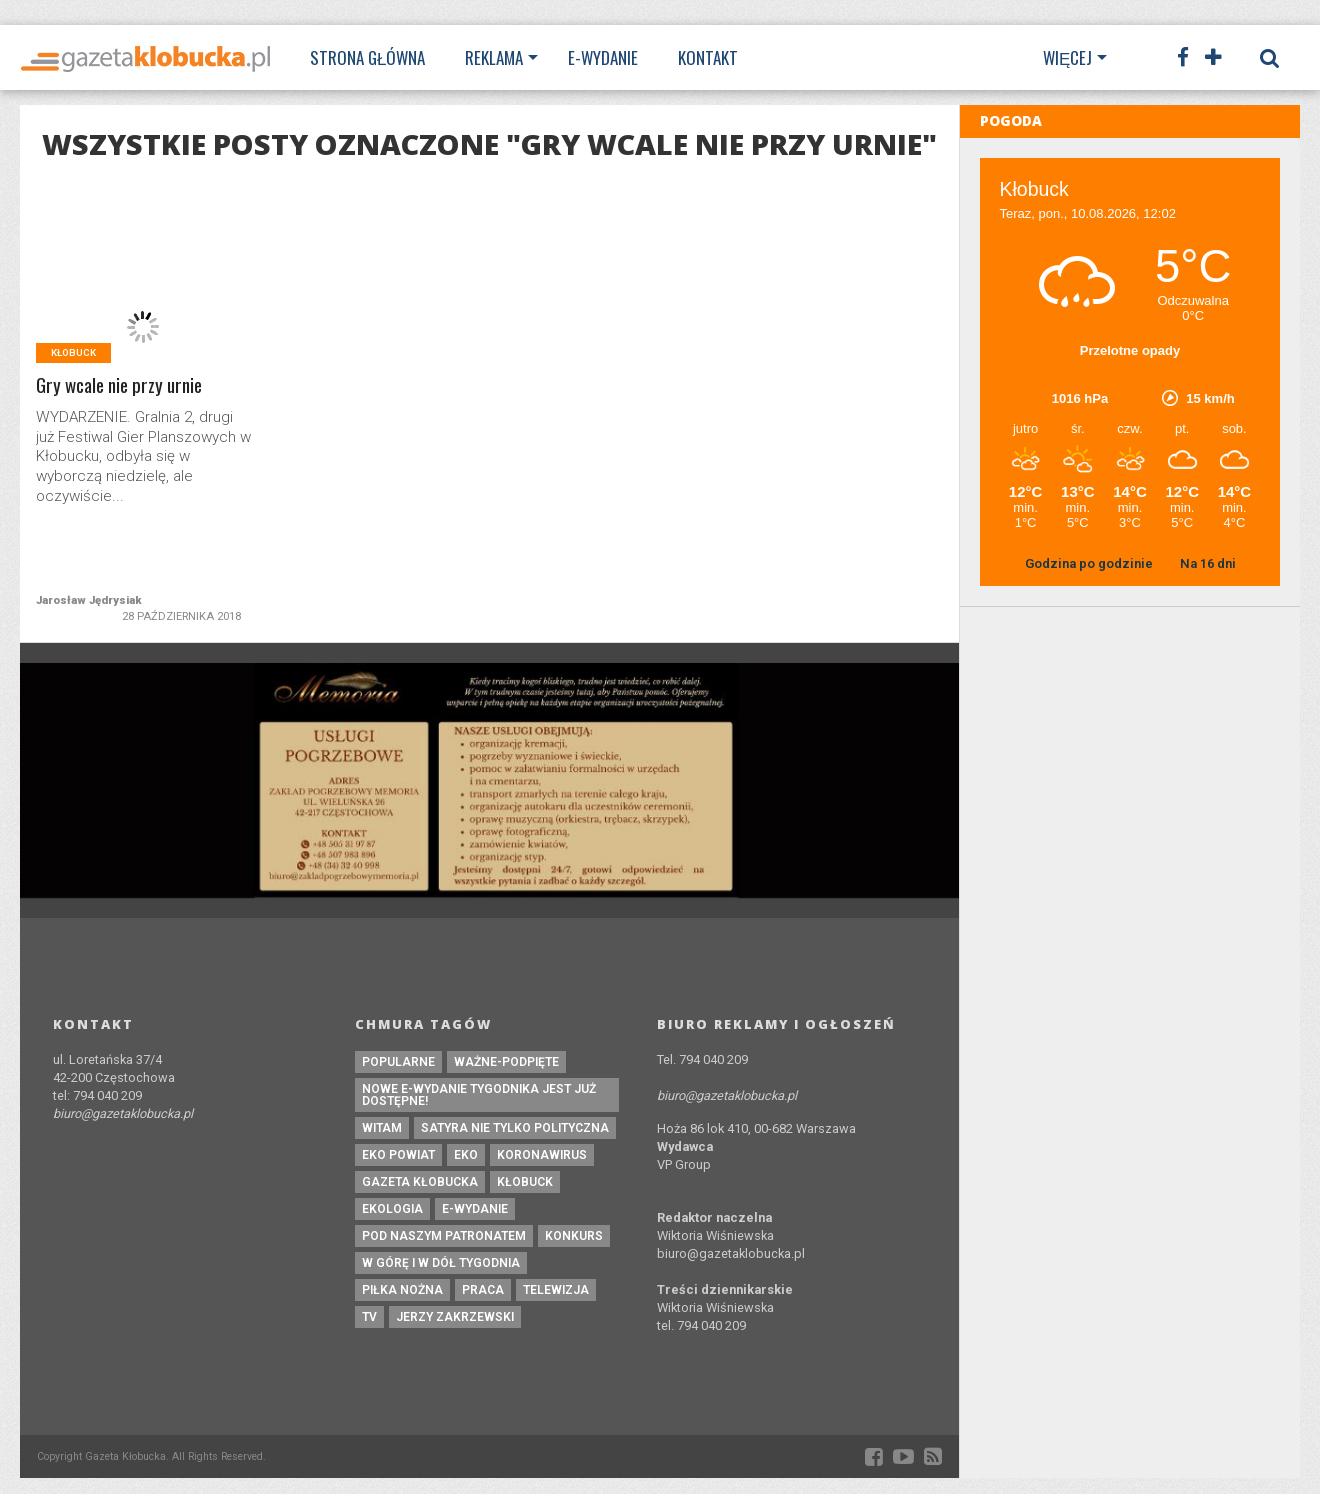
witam (382, 1128)
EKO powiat (398, 1155)
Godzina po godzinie (1090, 563)
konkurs (574, 1236)
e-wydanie (475, 1209)
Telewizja (556, 1290)
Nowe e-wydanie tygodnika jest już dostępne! (479, 1095)
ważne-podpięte (506, 1062)
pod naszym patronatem (444, 1236)
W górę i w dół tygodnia (441, 1263)
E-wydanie (603, 57)
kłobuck (525, 1182)
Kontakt (708, 57)
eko (466, 1155)
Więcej (1067, 57)
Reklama (494, 57)
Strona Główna (367, 57)
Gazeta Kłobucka (420, 1182)
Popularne (398, 1062)
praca (483, 1290)
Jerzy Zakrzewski (455, 1317)
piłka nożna (402, 1290)
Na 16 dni (1208, 563)
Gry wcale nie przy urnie (119, 385)
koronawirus (542, 1155)
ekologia (392, 1209)
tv (369, 1317)
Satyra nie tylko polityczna (515, 1128)
